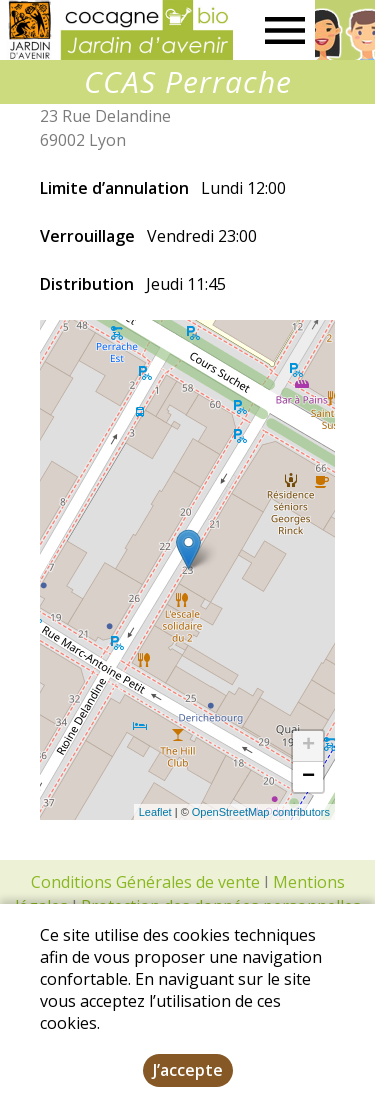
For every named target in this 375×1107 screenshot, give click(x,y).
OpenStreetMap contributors (261, 812)
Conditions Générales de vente (145, 882)
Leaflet (155, 812)
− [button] (308, 777)
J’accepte (188, 1070)
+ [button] (308, 746)
